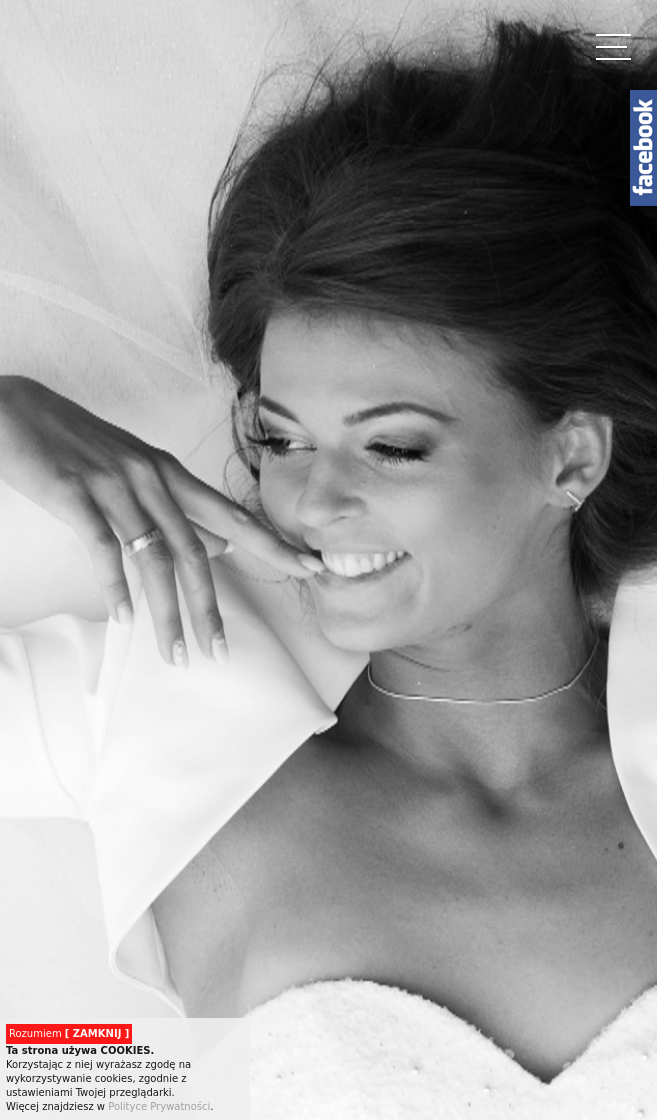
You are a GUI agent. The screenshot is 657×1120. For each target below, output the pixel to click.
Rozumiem (69, 1033)
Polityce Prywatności (159, 1106)
